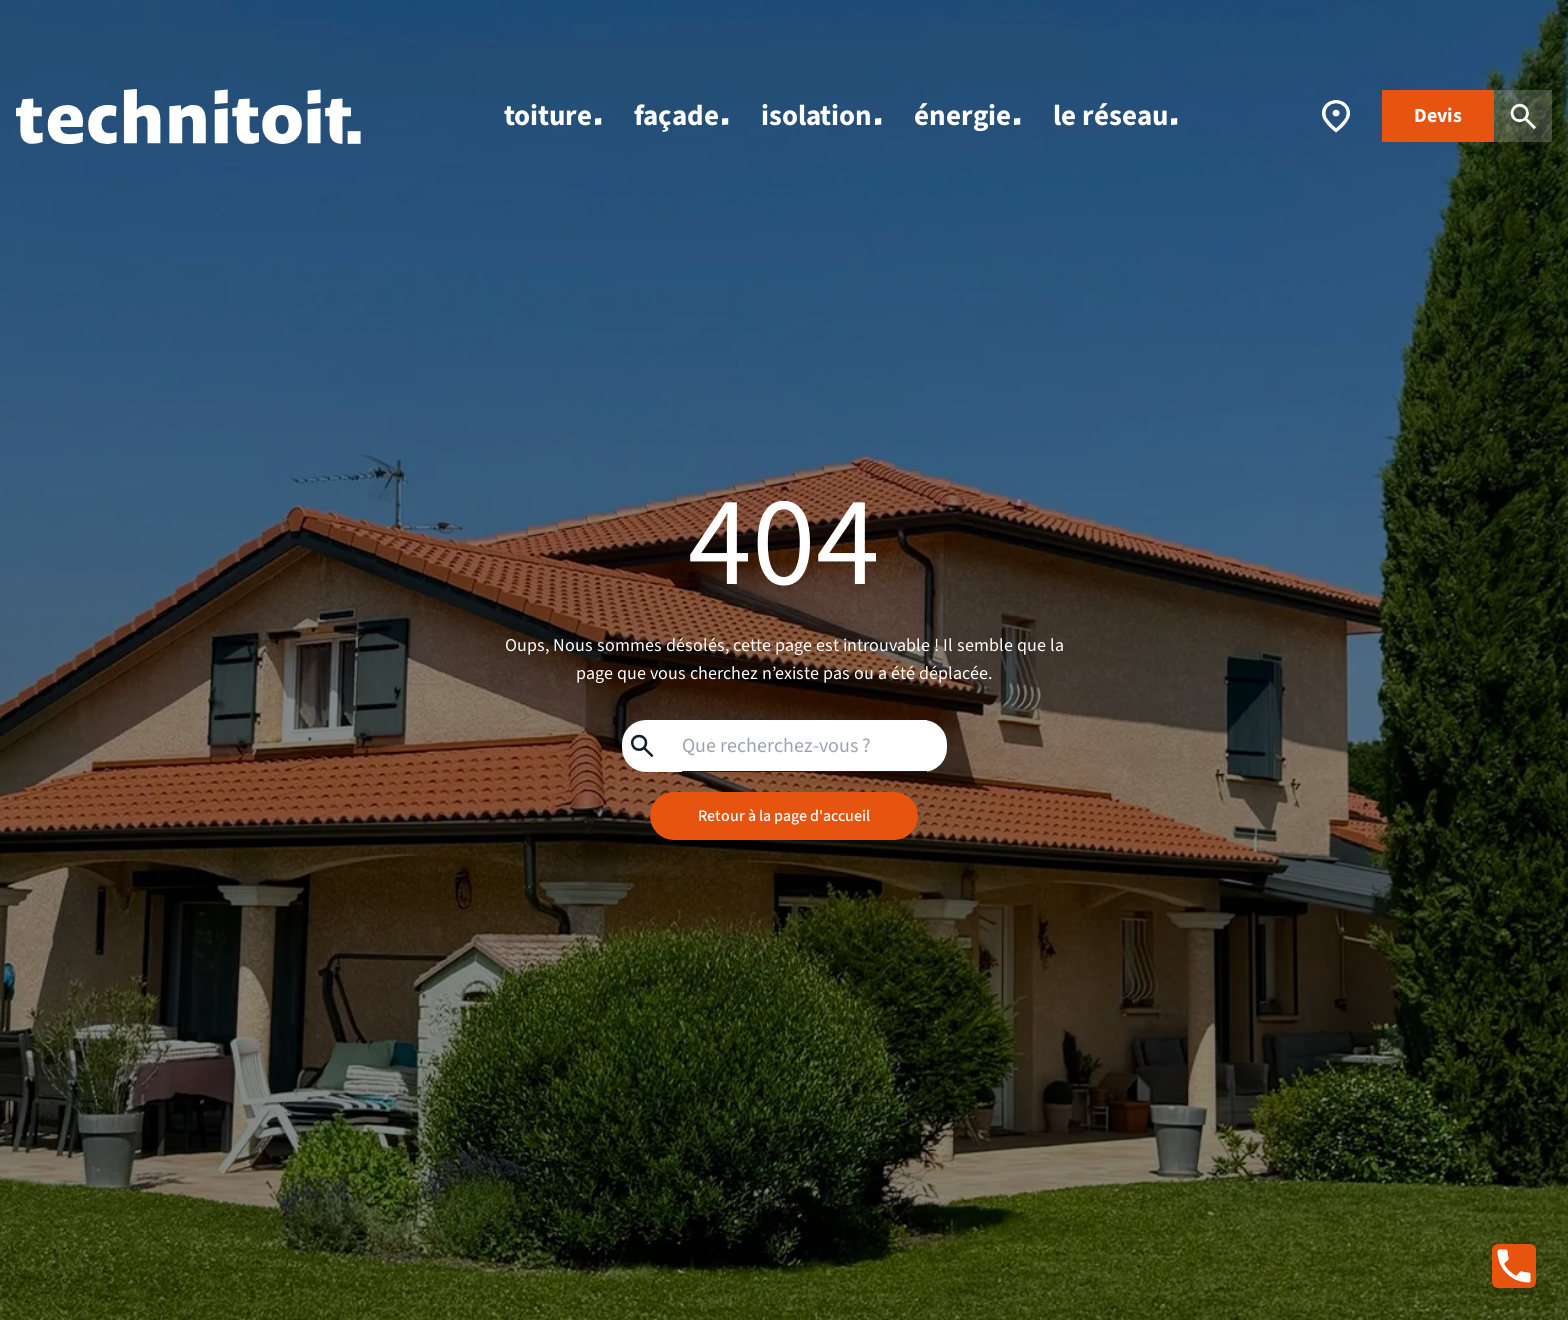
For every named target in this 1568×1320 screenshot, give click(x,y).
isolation (821, 116)
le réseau (1115, 116)
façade (681, 116)
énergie (967, 116)
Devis (1438, 116)
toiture (553, 116)
